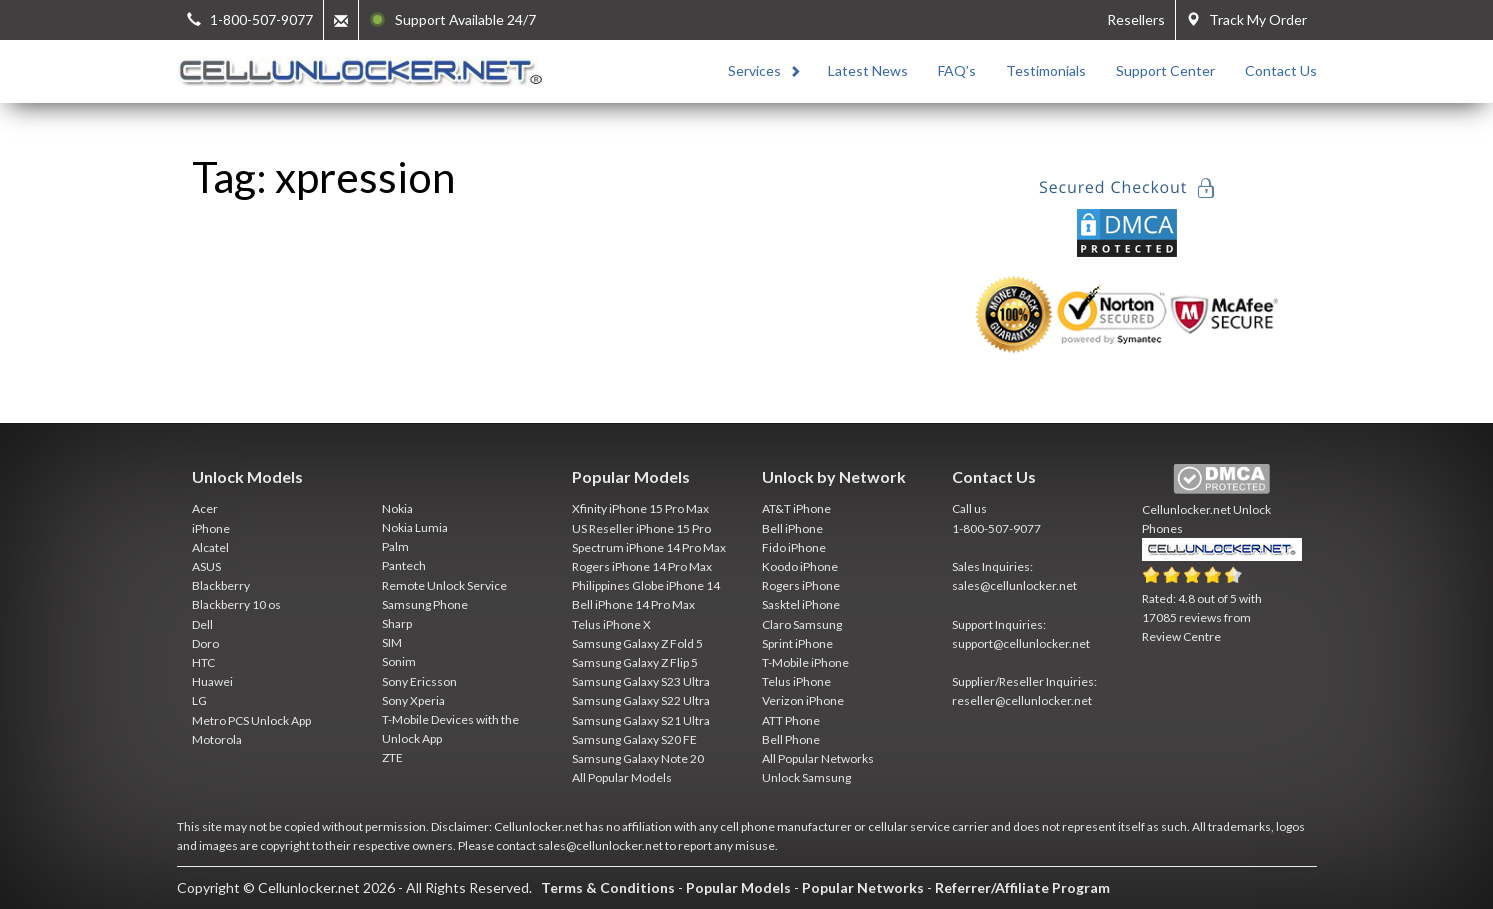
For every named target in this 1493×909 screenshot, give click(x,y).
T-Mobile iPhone (805, 662)
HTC (203, 662)
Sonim (399, 661)
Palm (395, 546)
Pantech (404, 565)
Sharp (397, 623)
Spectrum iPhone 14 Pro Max (649, 547)
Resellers (1136, 19)
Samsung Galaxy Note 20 (638, 758)
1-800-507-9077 (996, 528)
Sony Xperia (413, 700)
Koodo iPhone (800, 566)
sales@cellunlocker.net (1014, 585)
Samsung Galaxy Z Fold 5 (637, 643)
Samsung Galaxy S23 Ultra (641, 681)
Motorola (217, 739)
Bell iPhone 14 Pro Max (633, 604)
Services (754, 70)
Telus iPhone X (611, 624)
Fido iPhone (794, 547)
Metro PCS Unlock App (251, 720)
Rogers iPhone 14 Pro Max (642, 566)
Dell (202, 624)
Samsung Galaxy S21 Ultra (641, 720)
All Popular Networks (818, 758)
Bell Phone (791, 739)
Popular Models (738, 887)
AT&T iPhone (796, 508)
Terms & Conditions (608, 887)
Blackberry (221, 585)
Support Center (1165, 70)
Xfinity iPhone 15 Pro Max (640, 508)
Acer (205, 508)
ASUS (206, 566)
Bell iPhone (792, 528)
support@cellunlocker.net (1021, 643)
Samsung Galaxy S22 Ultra (641, 700)
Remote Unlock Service (444, 585)
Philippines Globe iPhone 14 (646, 585)
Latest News (868, 70)
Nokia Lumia (415, 527)
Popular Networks (863, 887)
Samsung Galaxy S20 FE (634, 739)
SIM (392, 642)
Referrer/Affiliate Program (1022, 887)
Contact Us (1281, 70)
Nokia (397, 508)
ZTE (392, 757)
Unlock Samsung (806, 777)
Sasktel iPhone (801, 604)
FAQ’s (957, 70)
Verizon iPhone (803, 700)
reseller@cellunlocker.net (1022, 700)
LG (199, 700)
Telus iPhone (796, 681)
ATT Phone (791, 720)
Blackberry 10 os (236, 604)
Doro (205, 643)
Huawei (212, 681)
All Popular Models (622, 777)
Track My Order (1246, 19)
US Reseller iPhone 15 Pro (641, 528)
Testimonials (1046, 70)
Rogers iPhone (801, 585)
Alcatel (210, 547)
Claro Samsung (802, 624)
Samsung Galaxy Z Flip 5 (635, 662)
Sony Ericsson (419, 681)
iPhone (211, 528)
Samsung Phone (425, 604)
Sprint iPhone (797, 643)
